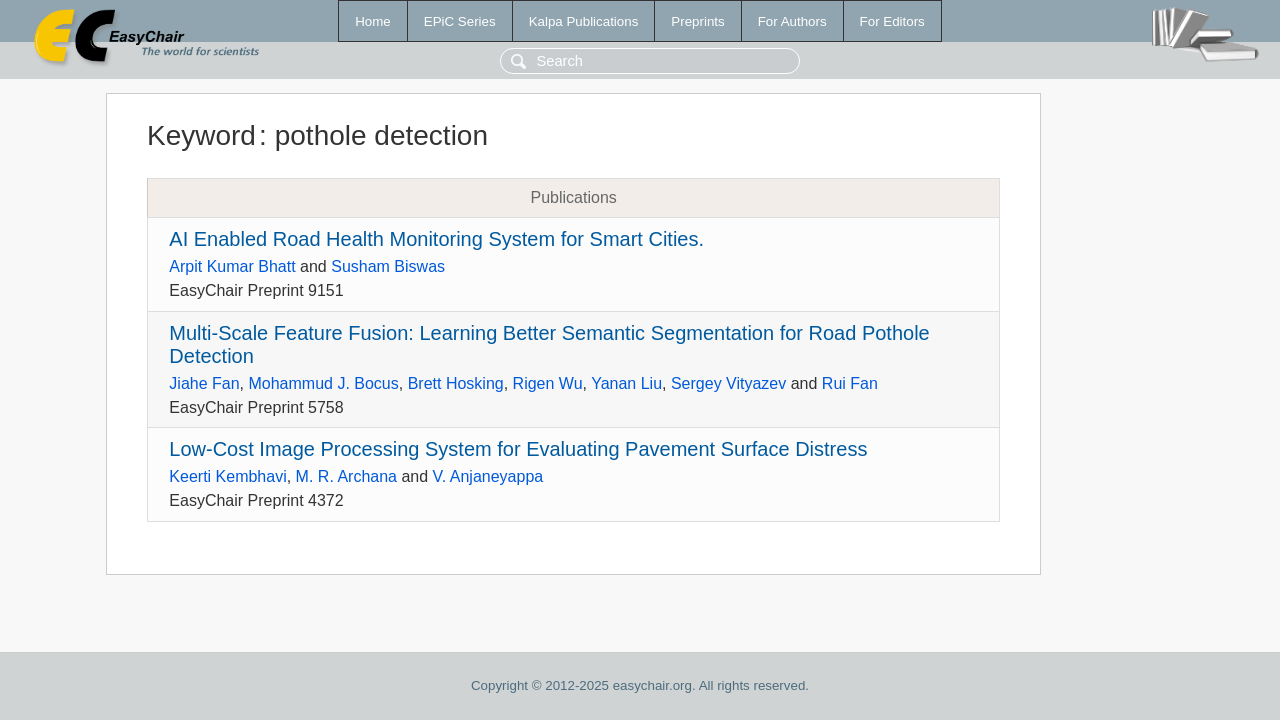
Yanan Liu (626, 383)
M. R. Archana (346, 476)
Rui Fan (850, 383)
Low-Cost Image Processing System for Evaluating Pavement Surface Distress (518, 449)
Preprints (697, 21)
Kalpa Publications (584, 21)
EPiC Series (460, 21)
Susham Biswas (388, 266)
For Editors (892, 21)
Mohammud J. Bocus (323, 383)
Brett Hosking (456, 383)
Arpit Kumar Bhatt (232, 266)
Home (373, 21)
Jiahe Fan (204, 383)
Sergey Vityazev (728, 383)
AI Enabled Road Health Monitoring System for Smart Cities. (436, 239)
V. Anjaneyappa (488, 476)
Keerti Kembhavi (227, 476)
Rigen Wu (548, 383)
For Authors (792, 21)
